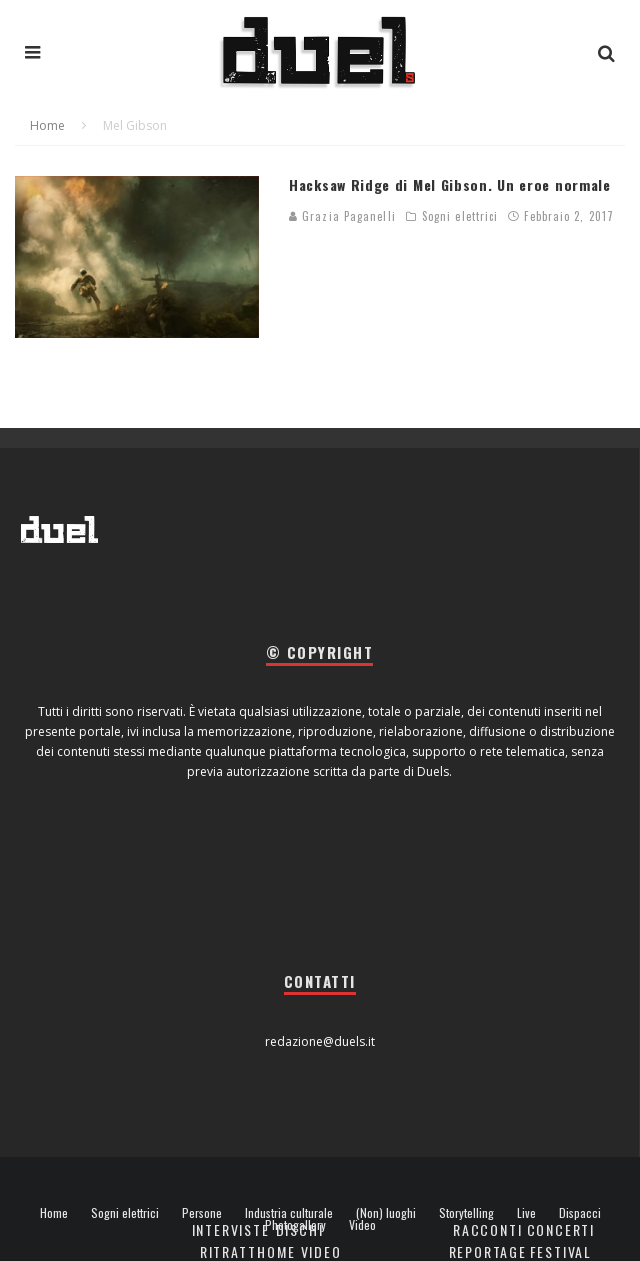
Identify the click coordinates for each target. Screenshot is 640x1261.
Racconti (488, 1229)
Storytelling (466, 1213)
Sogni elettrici (460, 216)
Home (54, 1213)
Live (526, 1213)
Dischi (300, 1229)
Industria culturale (289, 1213)
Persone (202, 1213)
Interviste (231, 1229)
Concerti (561, 1229)
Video (362, 1225)
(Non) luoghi (386, 1213)
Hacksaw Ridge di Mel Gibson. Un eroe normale (450, 184)
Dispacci (580, 1213)
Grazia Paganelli (342, 216)
